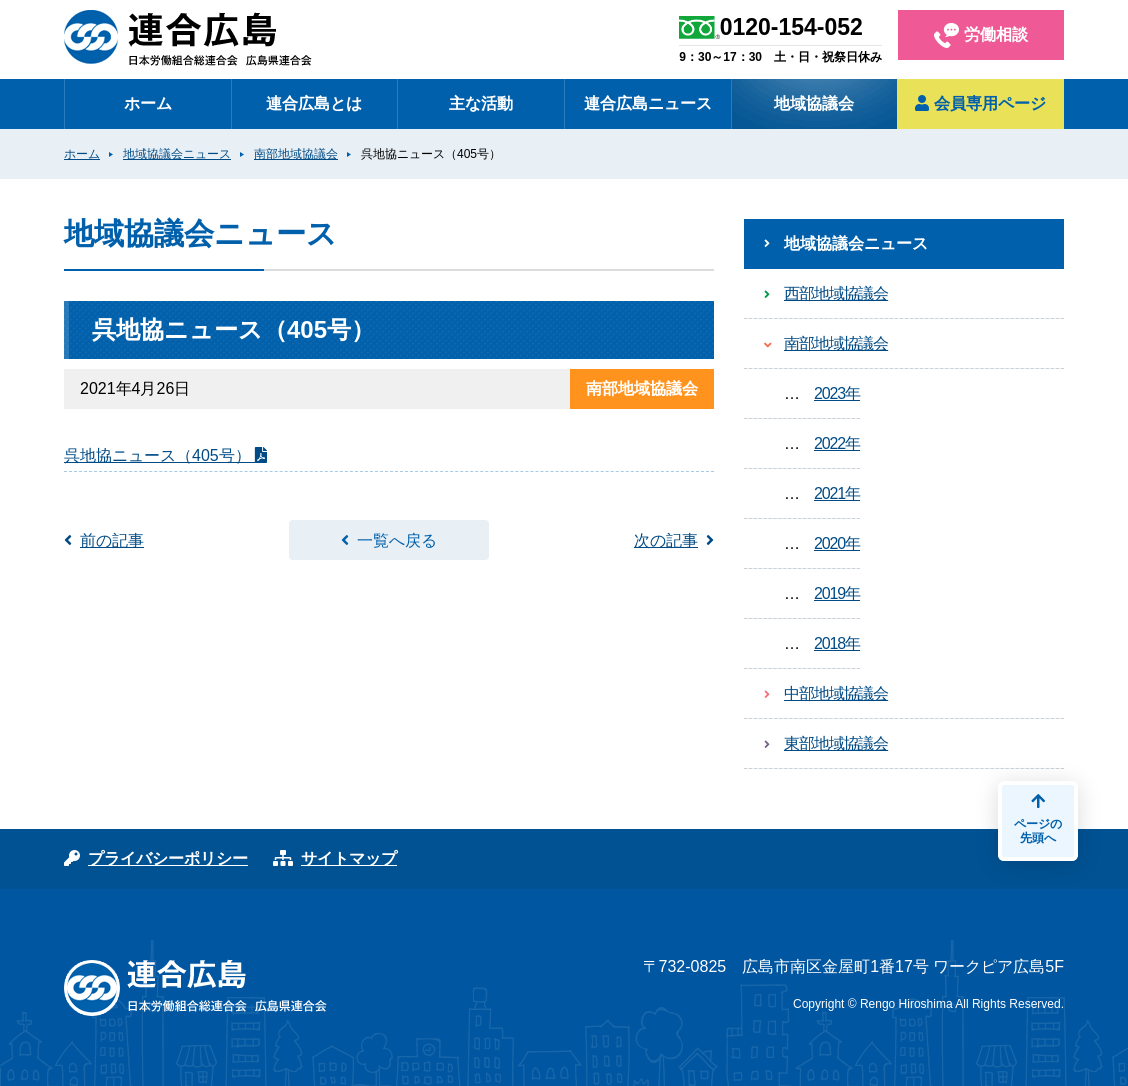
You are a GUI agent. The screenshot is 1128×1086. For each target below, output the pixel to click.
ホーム (148, 103)
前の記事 (112, 540)
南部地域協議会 (836, 343)
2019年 (837, 593)
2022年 (837, 443)
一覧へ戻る (397, 540)
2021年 (837, 493)
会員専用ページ (980, 103)
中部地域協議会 (836, 693)
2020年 (837, 543)
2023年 (837, 393)
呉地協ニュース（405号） (159, 455)
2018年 (837, 643)
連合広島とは (314, 103)
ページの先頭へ (1038, 819)
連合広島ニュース (648, 103)
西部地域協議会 (836, 293)
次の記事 (666, 540)
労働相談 (980, 35)
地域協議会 (814, 103)
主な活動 (481, 103)
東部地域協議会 (836, 743)
